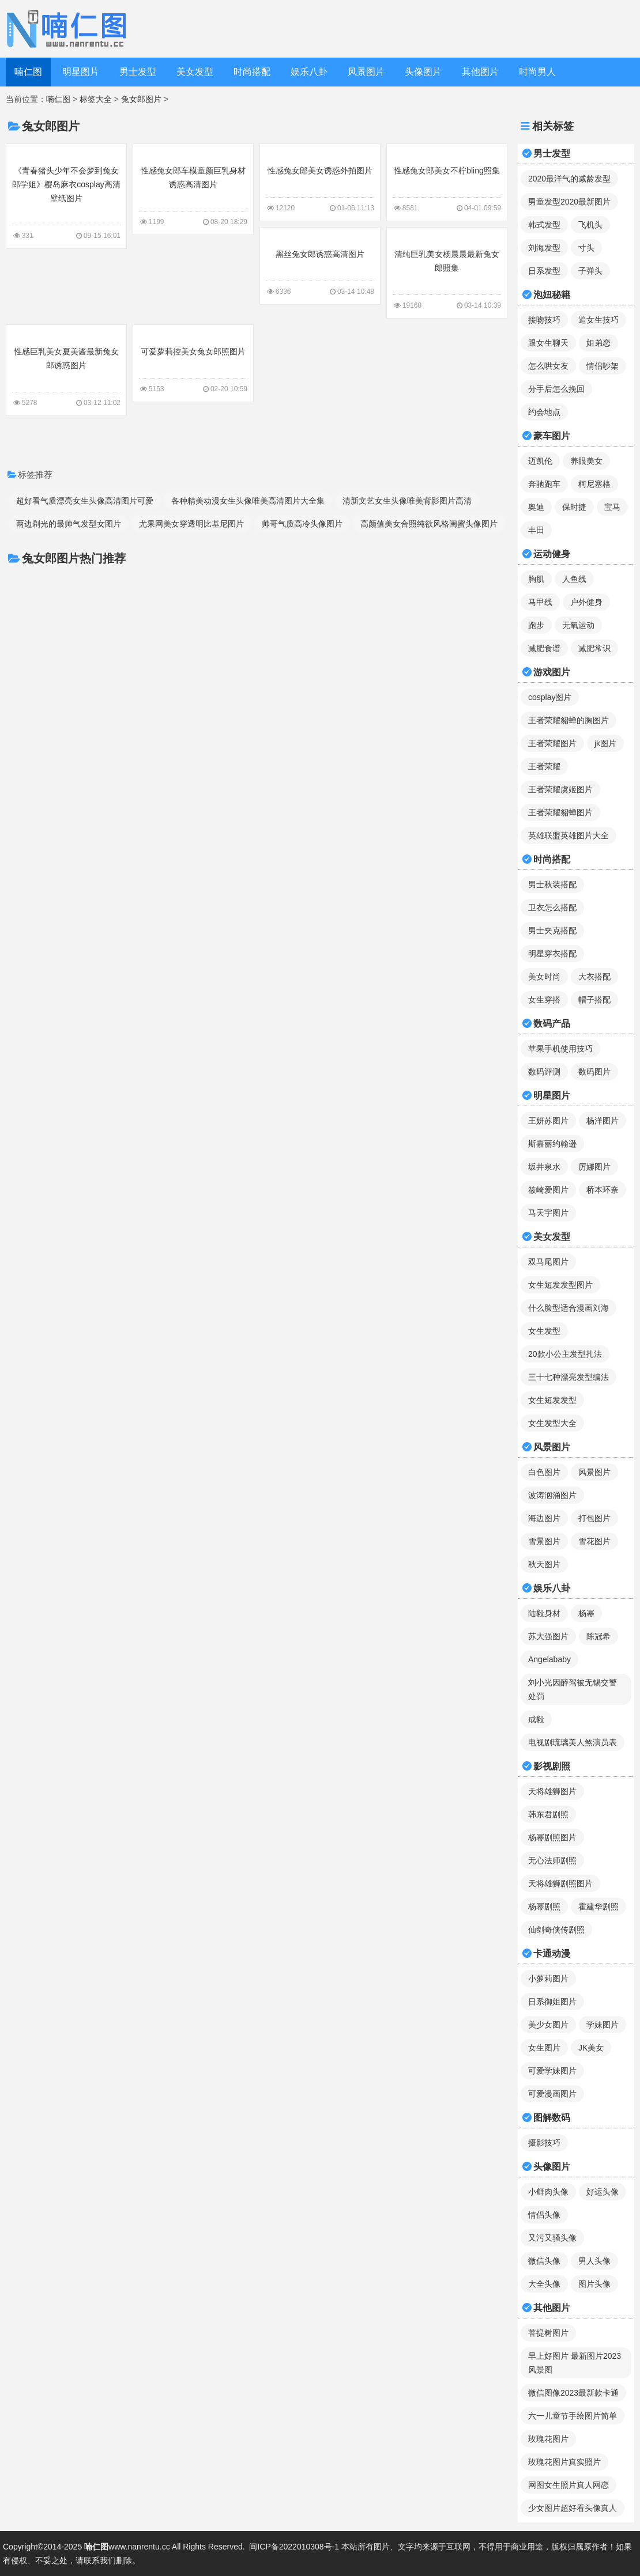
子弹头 (590, 270)
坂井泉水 (544, 1166)
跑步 (536, 625)
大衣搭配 (594, 976)
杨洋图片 (602, 1120)
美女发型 (194, 72)
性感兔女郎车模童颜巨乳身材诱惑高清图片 (193, 188)
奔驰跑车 (544, 484)
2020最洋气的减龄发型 (569, 178)
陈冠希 (598, 1636)
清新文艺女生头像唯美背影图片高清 (407, 500)
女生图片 (544, 2047)
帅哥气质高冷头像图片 (302, 523)
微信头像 (544, 2260)
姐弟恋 (598, 342)
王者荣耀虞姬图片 (560, 789)
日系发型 (544, 270)
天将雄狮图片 (552, 1791)
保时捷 (574, 507)
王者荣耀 (544, 766)
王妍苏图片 (548, 1120)
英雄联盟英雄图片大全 (568, 835)
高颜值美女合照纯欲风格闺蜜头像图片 (429, 523)
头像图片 (423, 72)
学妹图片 (602, 2024)
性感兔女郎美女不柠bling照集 (447, 181)
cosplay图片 (549, 697)
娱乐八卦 (309, 72)
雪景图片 (544, 1541)
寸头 (586, 247)
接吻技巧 (544, 319)
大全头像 (544, 2283)
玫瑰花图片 (548, 2438)
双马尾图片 (548, 1261)
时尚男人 (537, 72)
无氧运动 (578, 625)
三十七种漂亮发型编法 (568, 1377)
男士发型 (137, 72)
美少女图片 (548, 2024)
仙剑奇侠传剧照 (556, 1929)
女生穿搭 (544, 999)
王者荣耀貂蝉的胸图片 (568, 720)
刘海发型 (544, 247)
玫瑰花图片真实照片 (564, 2462)
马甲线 (540, 602)
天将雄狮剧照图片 (560, 1883)
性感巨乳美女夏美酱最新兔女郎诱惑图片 (66, 369)
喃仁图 (28, 72)
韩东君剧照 (548, 1814)
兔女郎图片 (141, 99)
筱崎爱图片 (548, 1189)
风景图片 (366, 72)
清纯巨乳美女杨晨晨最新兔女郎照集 (447, 271)
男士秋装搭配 (552, 884)
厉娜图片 (594, 1166)
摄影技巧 (544, 2142)
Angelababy (549, 1659)
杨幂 (586, 1613)
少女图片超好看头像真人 (572, 2508)
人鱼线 (574, 579)
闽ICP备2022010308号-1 (294, 2546)
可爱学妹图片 (552, 2070)
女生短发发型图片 (560, 1284)
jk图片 (605, 743)
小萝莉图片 (548, 1978)
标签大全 (96, 99)
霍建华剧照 (598, 1906)
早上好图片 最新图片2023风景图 (574, 2362)
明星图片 (80, 72)
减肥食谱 (544, 648)
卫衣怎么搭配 (552, 907)
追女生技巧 (598, 319)
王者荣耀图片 (552, 743)
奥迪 (536, 507)
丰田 (536, 530)
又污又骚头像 (552, 2237)
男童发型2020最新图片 (569, 201)
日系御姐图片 (552, 2001)
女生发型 (544, 1331)
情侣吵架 (602, 365)
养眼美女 (586, 461)
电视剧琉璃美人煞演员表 (572, 1742)
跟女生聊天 (548, 342)
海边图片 (544, 1518)
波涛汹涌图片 (552, 1495)
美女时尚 (544, 976)
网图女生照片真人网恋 (568, 2485)
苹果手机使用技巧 (560, 1048)
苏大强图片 (548, 1636)
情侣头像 (544, 2214)
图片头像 (594, 2283)
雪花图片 (594, 1541)
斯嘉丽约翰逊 (552, 1143)
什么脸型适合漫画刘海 (568, 1307)
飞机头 (590, 224)
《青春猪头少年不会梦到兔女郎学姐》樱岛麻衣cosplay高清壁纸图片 (66, 195)
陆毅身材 (544, 1613)
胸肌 (536, 579)
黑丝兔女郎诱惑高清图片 (320, 265)
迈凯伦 (540, 461)
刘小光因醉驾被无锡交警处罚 (572, 1689)
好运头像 (602, 2191)
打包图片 (594, 1518)
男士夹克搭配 (552, 930)
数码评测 (544, 1071)
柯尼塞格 (594, 484)
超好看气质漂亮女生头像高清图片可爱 (84, 500)
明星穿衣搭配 (552, 953)
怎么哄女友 (548, 365)
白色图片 (544, 1472)
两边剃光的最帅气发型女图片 (68, 523)
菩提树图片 (548, 2332)
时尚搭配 (252, 72)
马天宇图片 (548, 1212)
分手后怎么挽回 (556, 389)
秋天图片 (544, 1564)
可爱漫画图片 (552, 2093)
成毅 (536, 1719)
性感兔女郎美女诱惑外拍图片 (320, 181)
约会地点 (544, 412)
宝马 (612, 507)
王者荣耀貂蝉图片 (560, 812)
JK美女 (591, 2047)
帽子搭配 (594, 999)
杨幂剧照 (544, 1906)
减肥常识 (594, 648)
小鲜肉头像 (548, 2191)
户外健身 (586, 602)
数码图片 (594, 1071)
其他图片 (480, 72)
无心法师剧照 (552, 1860)
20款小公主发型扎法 (565, 1354)
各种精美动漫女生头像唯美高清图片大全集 (248, 500)
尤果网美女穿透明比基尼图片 (191, 523)
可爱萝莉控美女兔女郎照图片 (193, 362)
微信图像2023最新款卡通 (573, 2392)
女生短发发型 (552, 1400)
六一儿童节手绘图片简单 (572, 2415)
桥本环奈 (602, 1189)
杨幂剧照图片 (552, 1837)
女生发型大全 (552, 1423)
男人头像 (594, 2260)
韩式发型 (544, 224)
